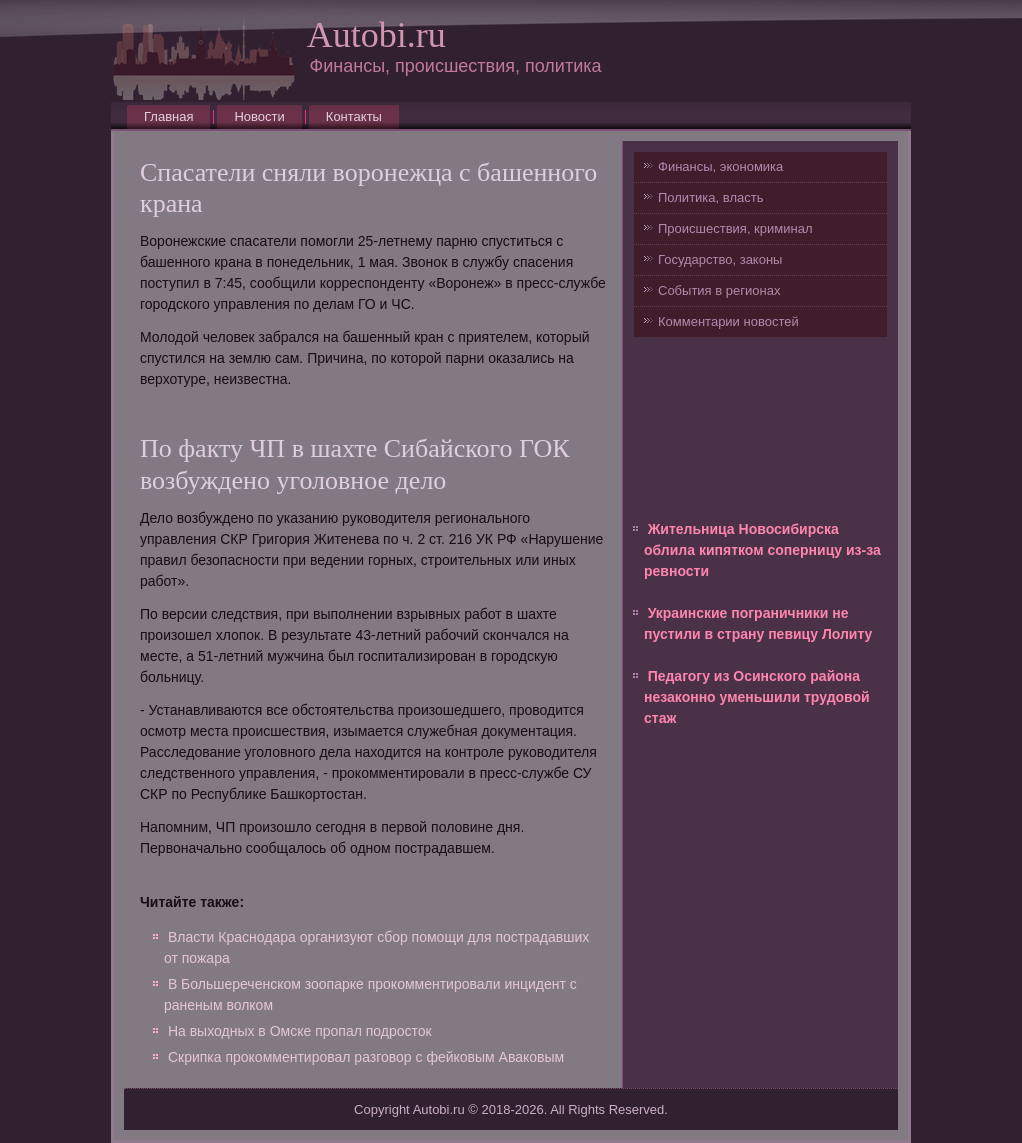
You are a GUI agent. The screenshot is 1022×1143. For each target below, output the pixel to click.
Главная (168, 116)
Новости (259, 116)
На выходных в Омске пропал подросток (300, 1031)
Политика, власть (710, 197)
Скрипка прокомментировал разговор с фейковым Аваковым (366, 1057)
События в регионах (719, 290)
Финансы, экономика (720, 166)
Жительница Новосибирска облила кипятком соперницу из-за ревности (762, 550)
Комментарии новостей (728, 321)
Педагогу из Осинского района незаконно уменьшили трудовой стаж (757, 697)
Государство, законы (720, 259)
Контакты (354, 116)
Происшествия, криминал (735, 228)
